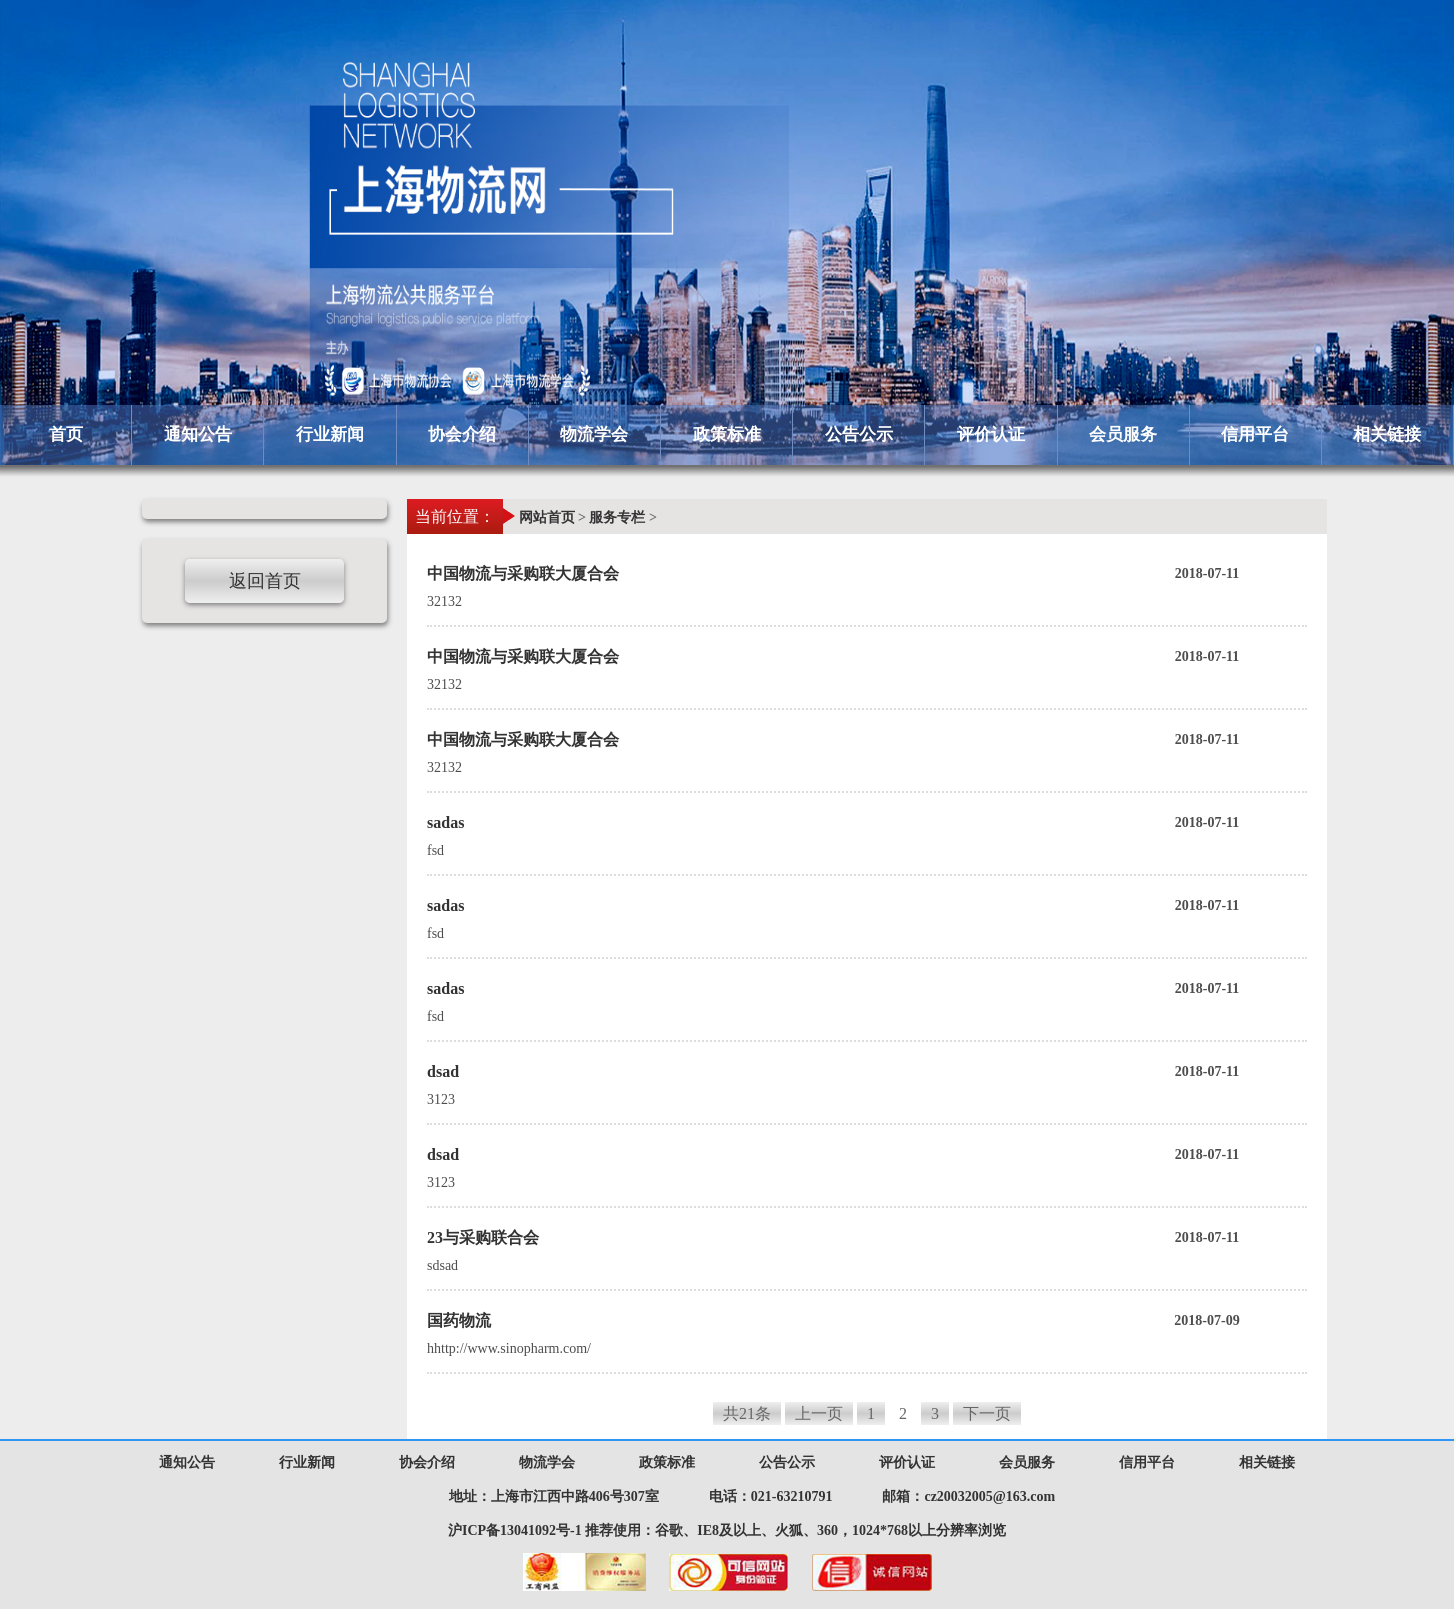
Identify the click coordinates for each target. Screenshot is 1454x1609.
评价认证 (991, 434)
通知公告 (198, 434)
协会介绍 (462, 434)
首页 (66, 434)
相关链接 (1387, 434)
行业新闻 (330, 434)
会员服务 (1123, 434)
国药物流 (867, 1321)
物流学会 (594, 434)
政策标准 (727, 434)
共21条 (747, 1413)
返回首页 (265, 581)
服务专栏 (617, 517)
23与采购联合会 (867, 1238)
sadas (867, 823)
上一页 (819, 1413)
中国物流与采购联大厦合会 (867, 574)
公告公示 (859, 434)
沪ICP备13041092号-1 (515, 1530)
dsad (867, 1072)
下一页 (987, 1413)
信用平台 (1255, 434)
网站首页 (547, 517)
